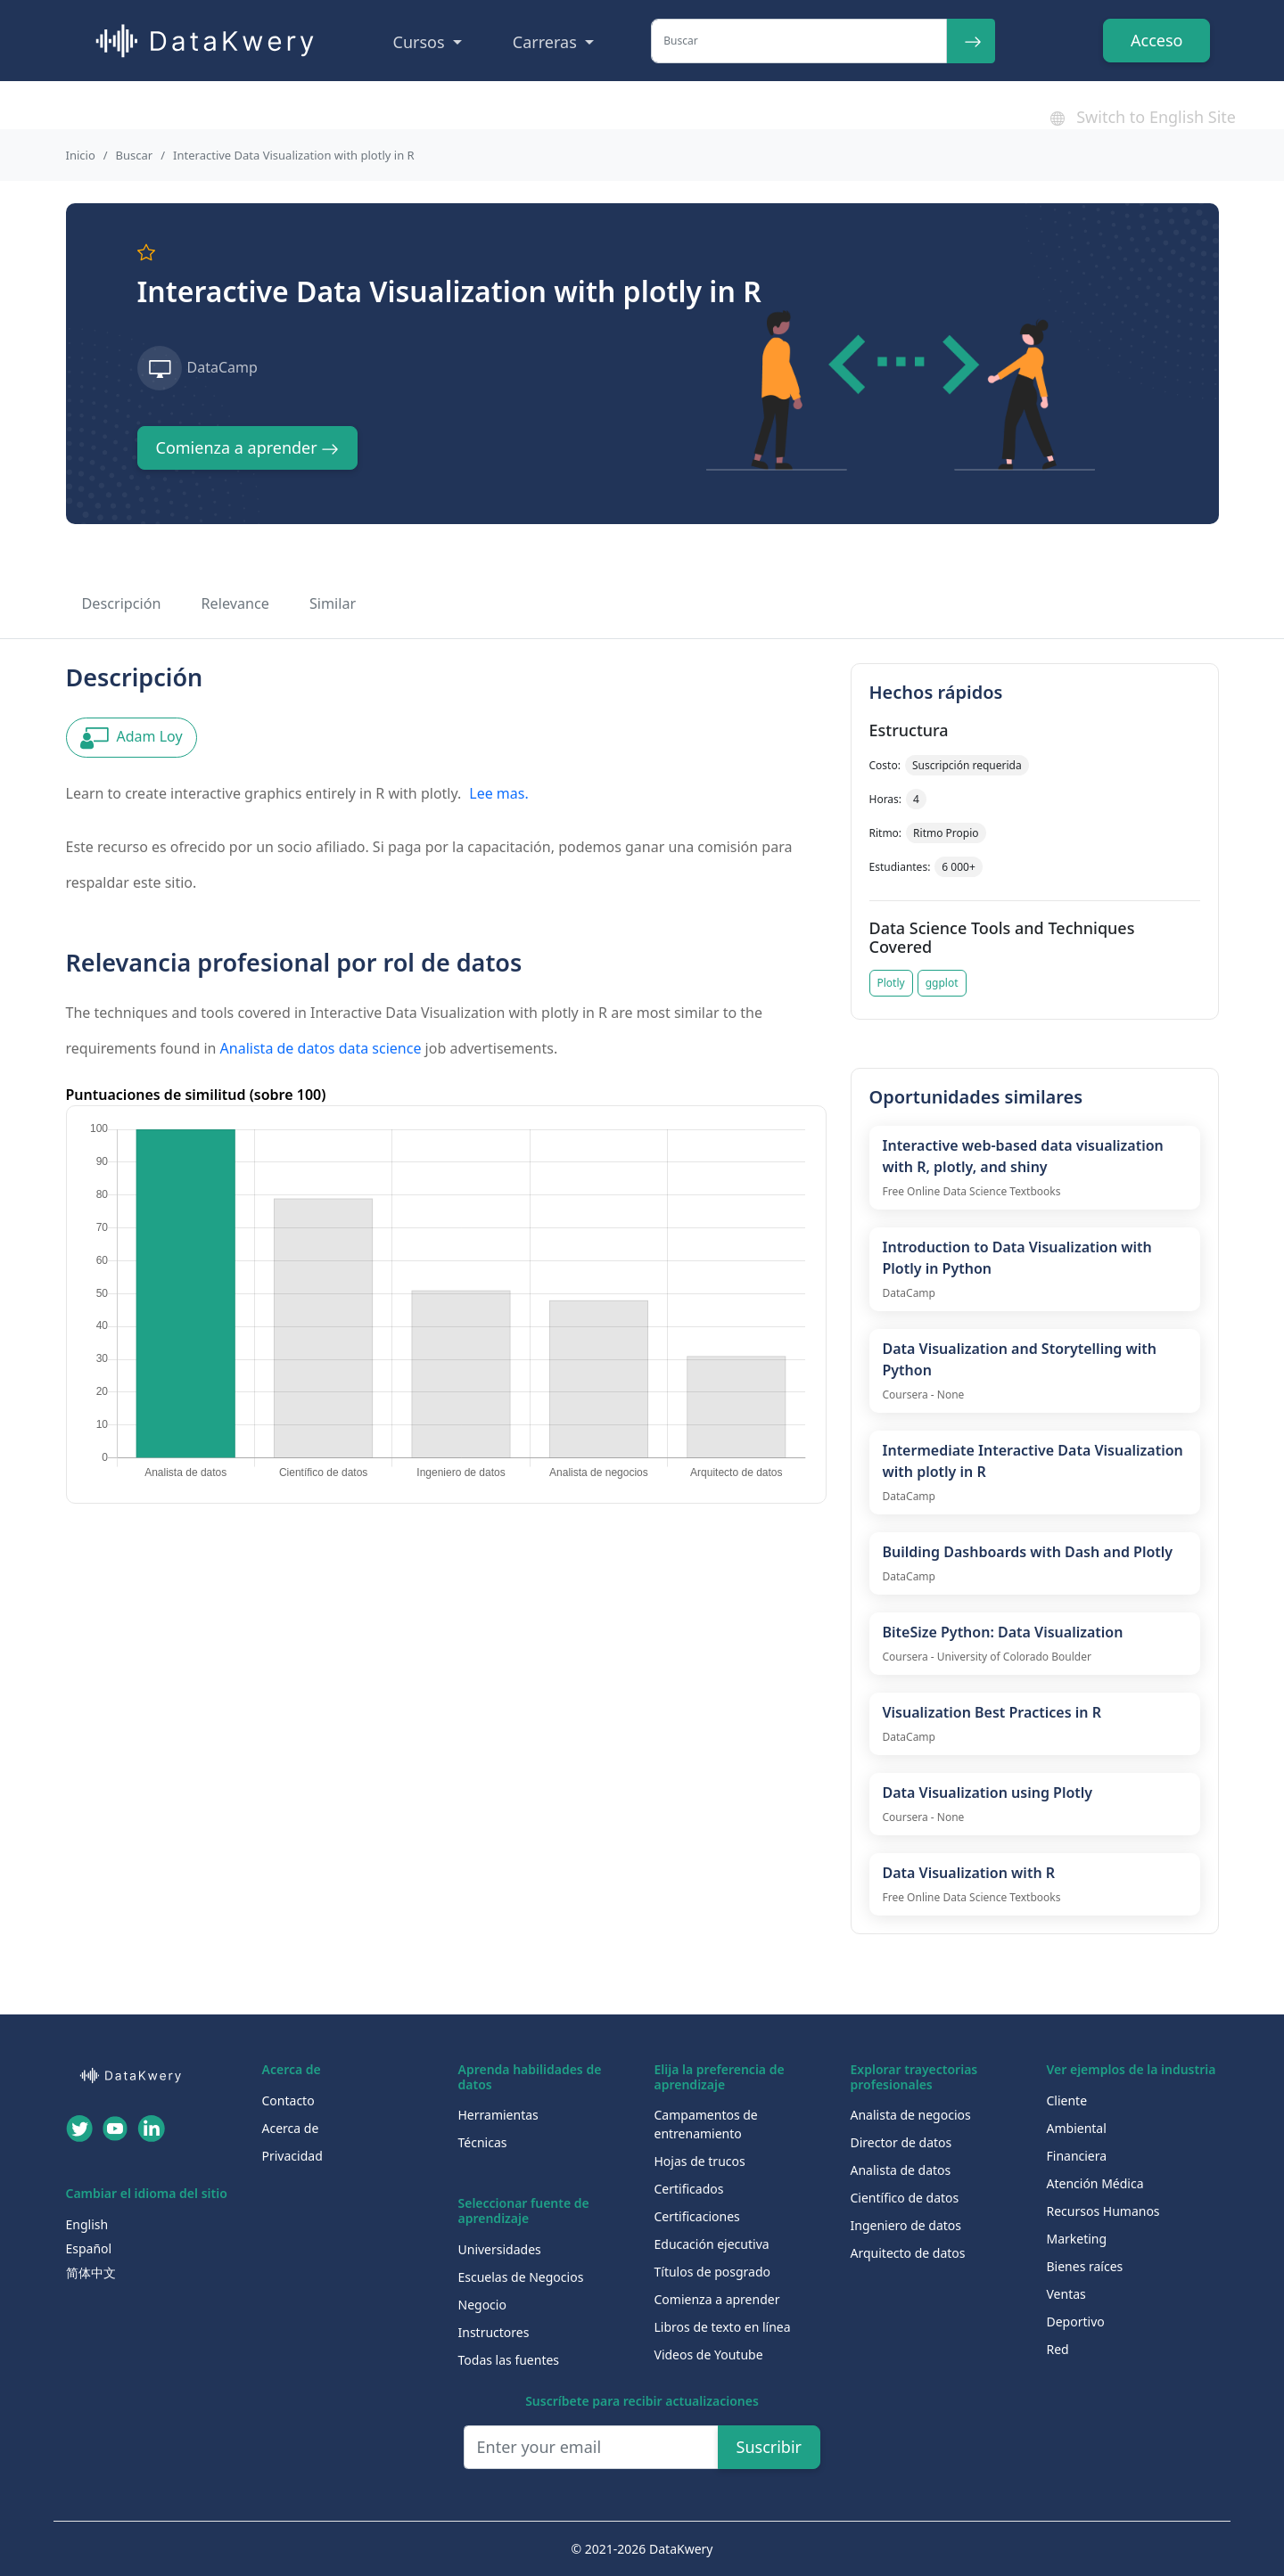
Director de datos (901, 2142)
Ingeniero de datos (906, 2225)
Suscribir (769, 2446)
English (87, 2224)
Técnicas (482, 2142)
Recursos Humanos (1103, 2211)
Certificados (689, 2188)
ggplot (942, 982)
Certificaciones (697, 2216)
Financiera (1077, 2155)
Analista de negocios (911, 2114)
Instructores (494, 2332)
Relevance (235, 603)
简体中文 (91, 2272)
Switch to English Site (1143, 116)
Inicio (80, 155)
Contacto (288, 2100)
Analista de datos (901, 2170)
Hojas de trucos (699, 2161)
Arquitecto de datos (908, 2252)
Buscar (134, 155)
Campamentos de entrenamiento (706, 2124)
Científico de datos (905, 2197)
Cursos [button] (421, 42)
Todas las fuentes (509, 2359)
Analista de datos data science (321, 1048)
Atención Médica (1095, 2183)
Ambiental (1077, 2128)
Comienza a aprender (248, 447)
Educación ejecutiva (712, 2244)
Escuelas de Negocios (521, 2276)
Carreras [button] (547, 42)
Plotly (891, 982)
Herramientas (498, 2114)
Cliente (1067, 2100)
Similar (332, 603)
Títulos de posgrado (712, 2271)
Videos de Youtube (708, 2354)
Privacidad (292, 2155)
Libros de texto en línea (722, 2326)
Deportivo (1076, 2321)
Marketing (1077, 2238)
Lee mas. (498, 793)
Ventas (1066, 2293)
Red (1058, 2349)
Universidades (499, 2249)
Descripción (121, 603)
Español (89, 2248)
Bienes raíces (1085, 2266)
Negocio (482, 2304)
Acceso (1156, 40)
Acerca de (290, 2128)
